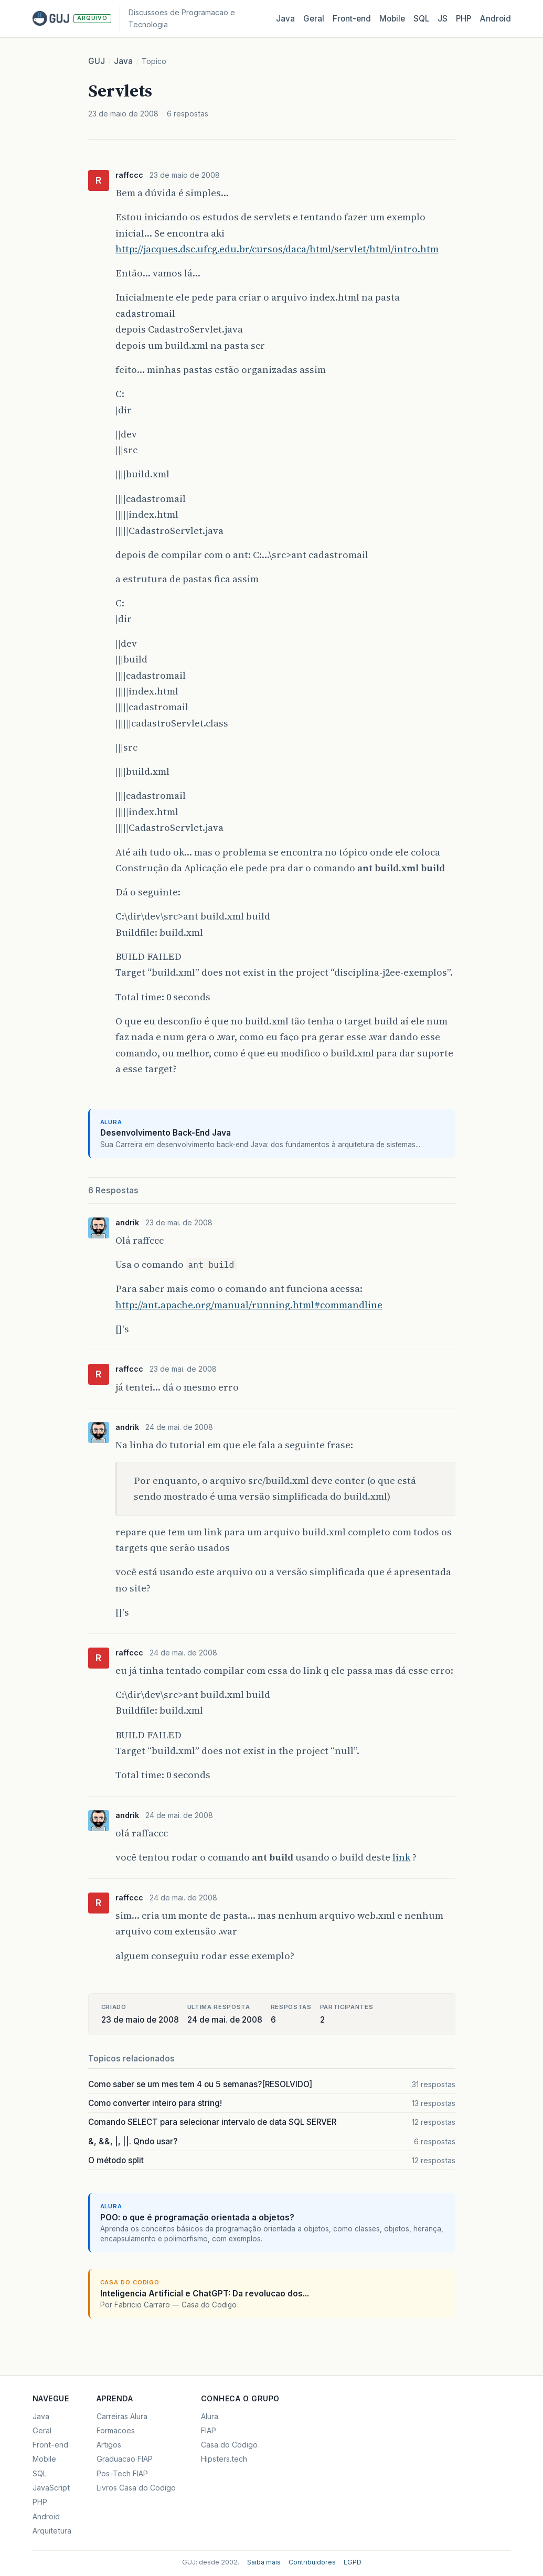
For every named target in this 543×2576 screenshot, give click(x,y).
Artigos (109, 2444)
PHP (463, 19)
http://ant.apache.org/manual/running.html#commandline (248, 1304)
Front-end (50, 2444)
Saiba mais (264, 2562)
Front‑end (352, 19)
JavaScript (51, 2487)
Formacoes (116, 2430)
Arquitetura (52, 2530)
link (401, 1857)
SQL (421, 19)
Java (285, 19)
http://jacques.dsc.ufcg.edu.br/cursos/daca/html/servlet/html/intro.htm (277, 248)
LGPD (352, 2562)
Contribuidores (312, 2562)
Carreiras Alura (122, 2416)
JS (443, 19)
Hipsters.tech (224, 2458)
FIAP (208, 2430)
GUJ (96, 61)
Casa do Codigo (229, 2444)
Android (495, 19)
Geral (313, 19)
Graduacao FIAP (125, 2458)
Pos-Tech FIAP (122, 2473)
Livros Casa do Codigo (136, 2487)
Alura (209, 2416)
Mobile (392, 19)
